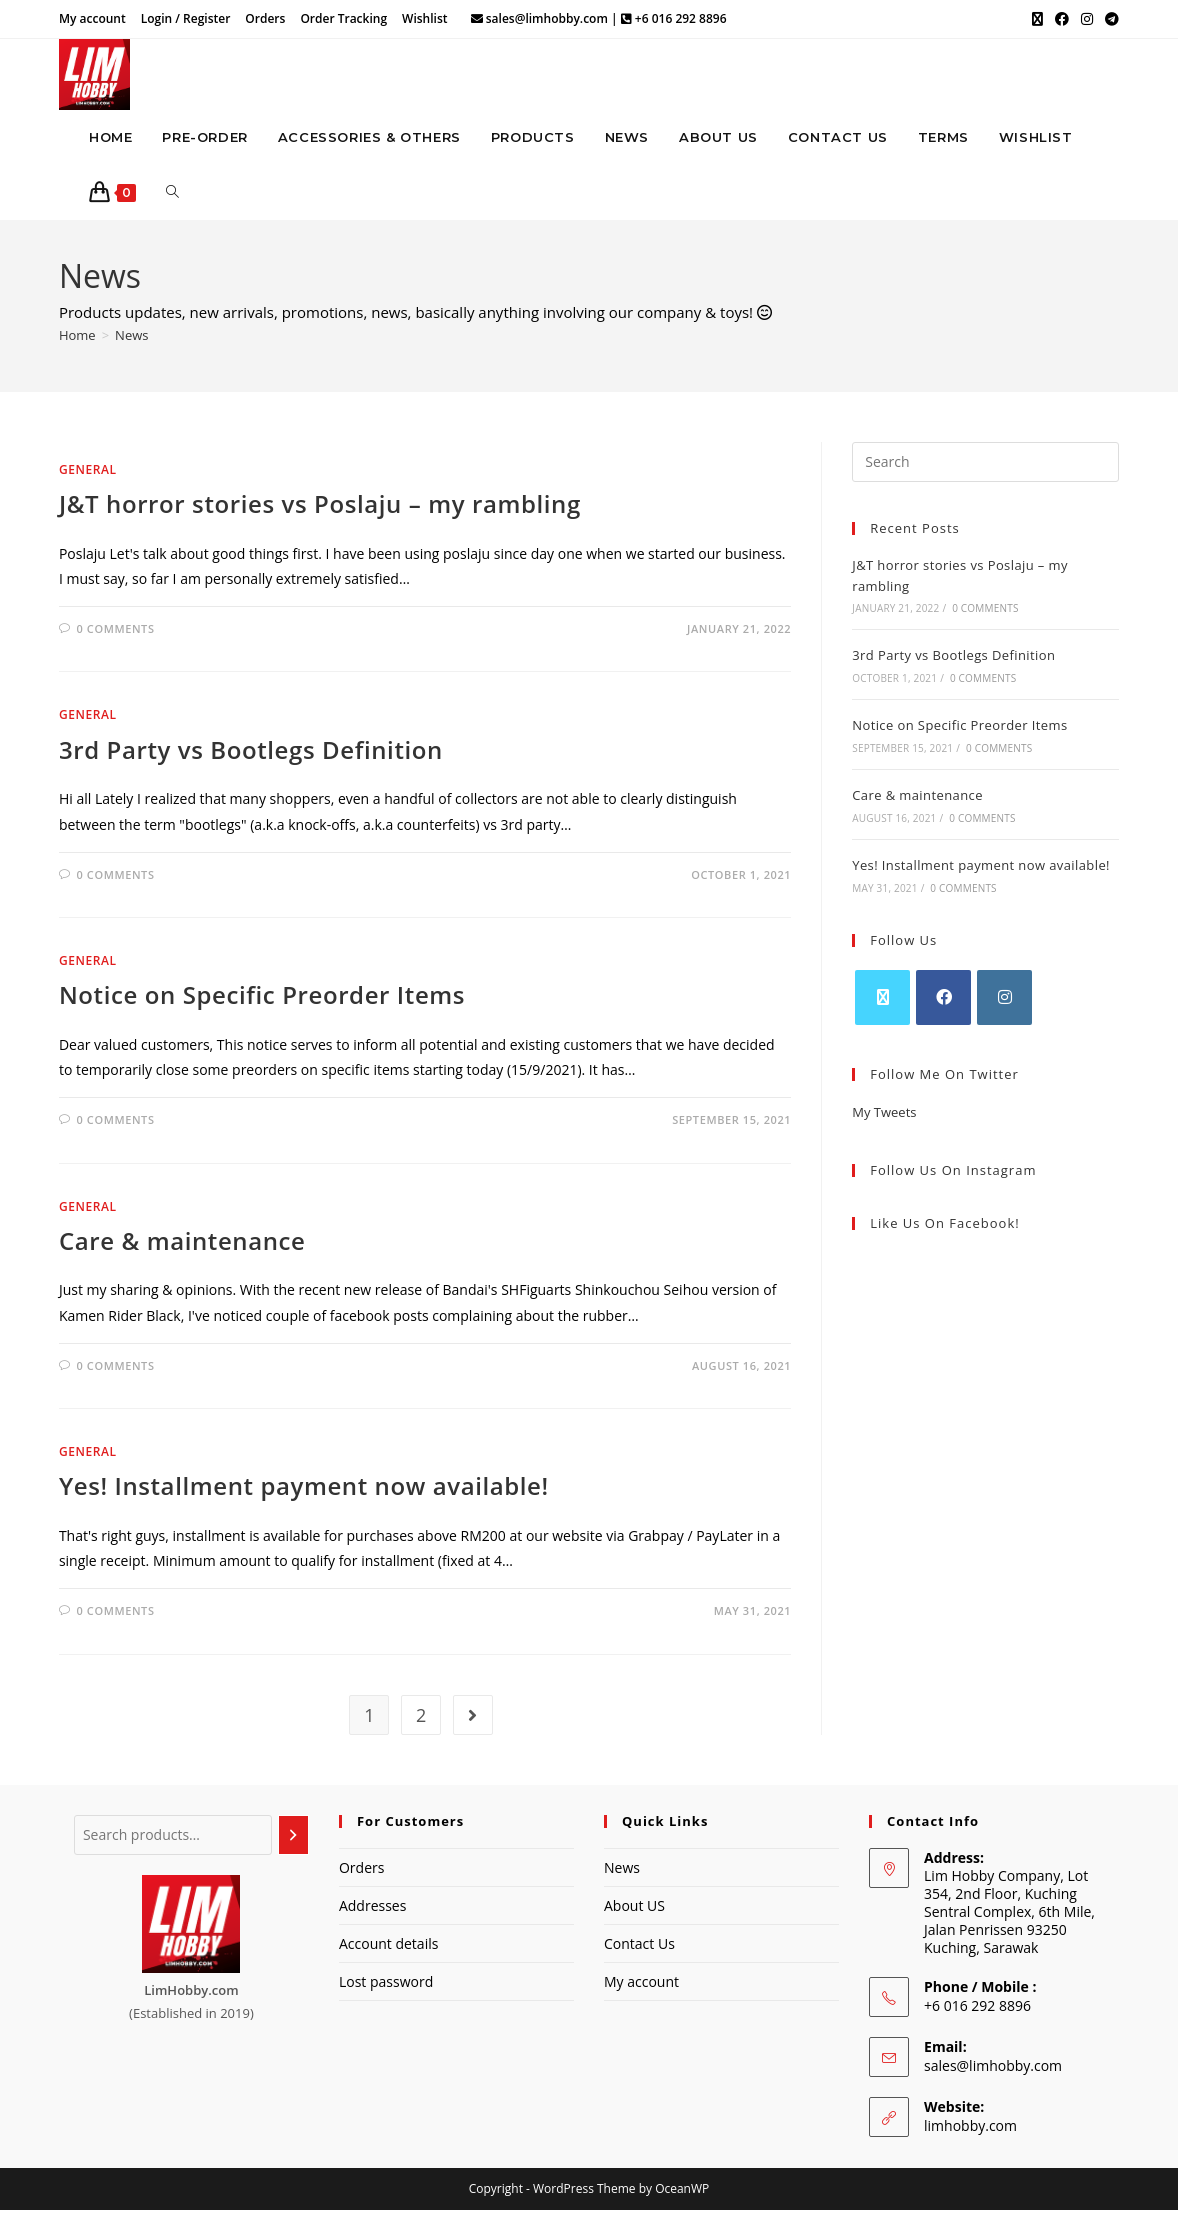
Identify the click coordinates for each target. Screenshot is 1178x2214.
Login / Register (186, 18)
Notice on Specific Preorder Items (262, 998)
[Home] (77, 338)
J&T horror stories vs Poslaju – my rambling (320, 507)
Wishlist (424, 18)
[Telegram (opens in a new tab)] (1109, 19)
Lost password (386, 1985)
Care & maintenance (182, 1243)
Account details (388, 1947)
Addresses (372, 1908)
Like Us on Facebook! (944, 1227)
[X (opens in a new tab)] (1037, 19)
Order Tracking (343, 18)
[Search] (293, 1838)
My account (92, 18)
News (131, 338)
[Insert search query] (985, 465)
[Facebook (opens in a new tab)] (1062, 19)
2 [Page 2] (421, 1718)
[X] (882, 1000)
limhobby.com (970, 2128)
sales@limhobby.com (993, 2068)
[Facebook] (943, 1000)
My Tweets (884, 1115)
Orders (265, 18)
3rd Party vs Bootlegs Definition (251, 752)
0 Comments (116, 632)
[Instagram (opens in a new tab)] (1087, 19)
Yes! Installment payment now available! (304, 1489)
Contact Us (639, 1947)
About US (634, 1908)
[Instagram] (1004, 1000)
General (88, 472)
